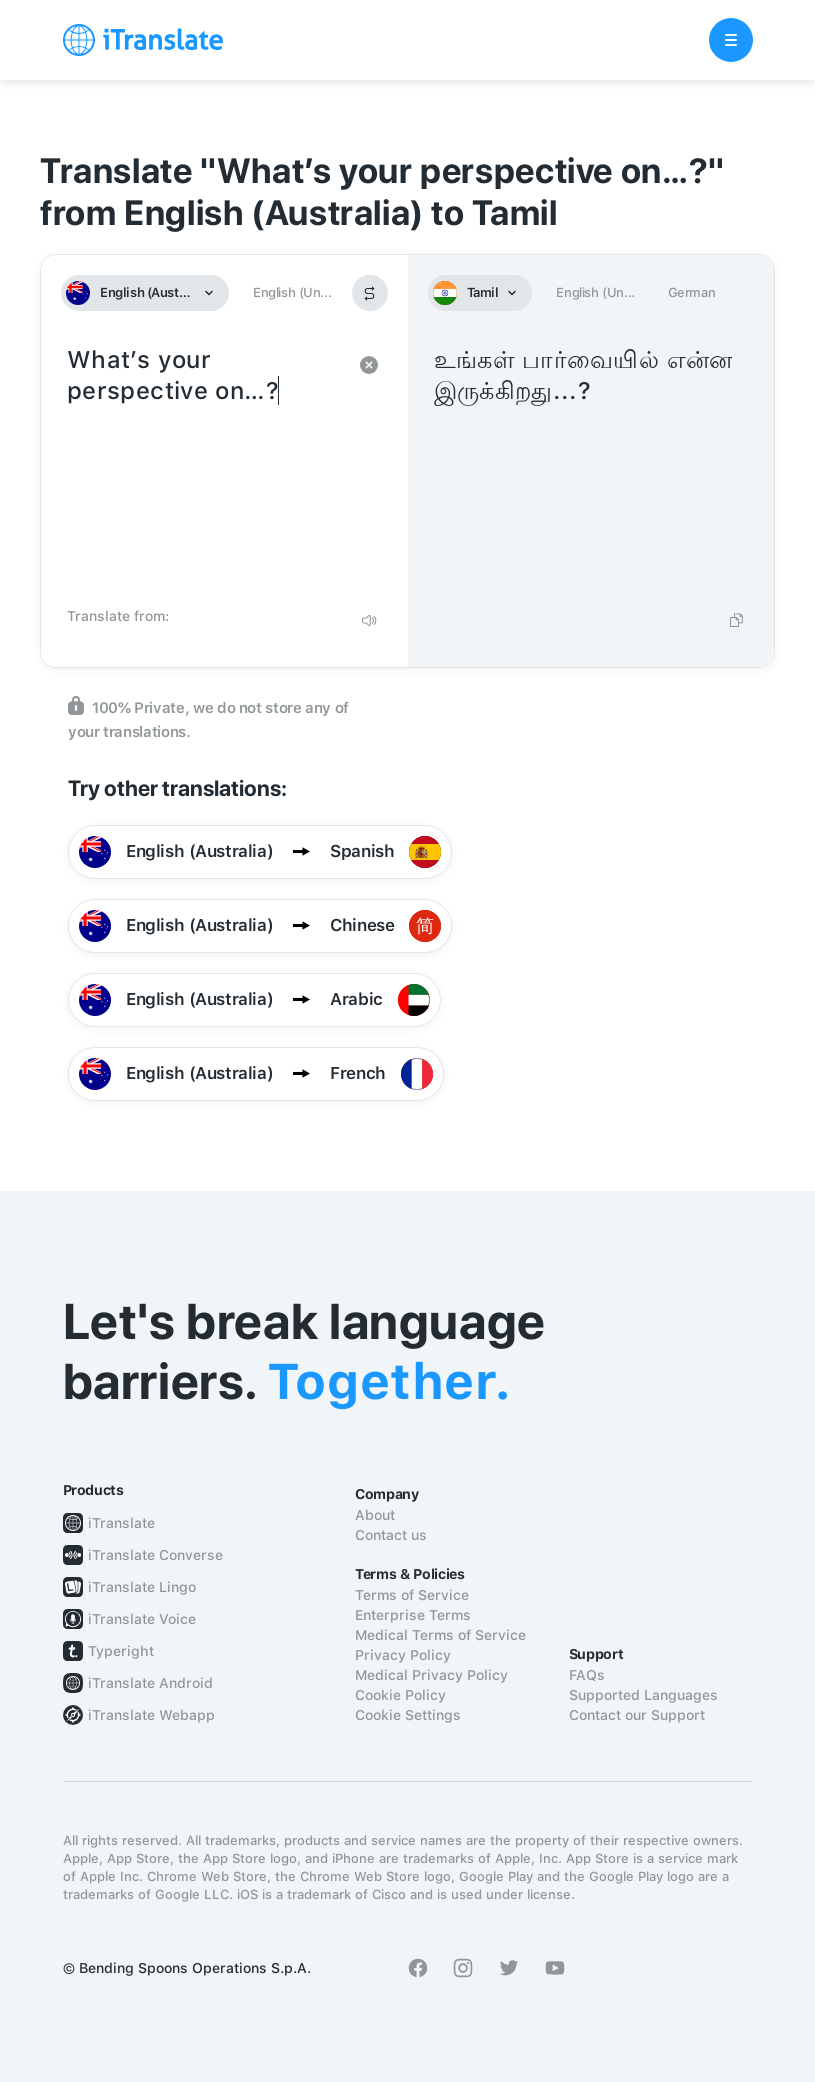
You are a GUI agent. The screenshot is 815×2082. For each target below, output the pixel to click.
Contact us (391, 1535)
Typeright (121, 1651)
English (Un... (292, 292)
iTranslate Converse (155, 1555)
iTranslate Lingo (142, 1587)
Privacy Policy (403, 1655)
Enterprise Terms (413, 1615)
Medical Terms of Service (440, 1635)
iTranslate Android (150, 1683)
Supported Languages (643, 1695)
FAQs (587, 1675)
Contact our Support (637, 1715)
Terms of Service (412, 1595)
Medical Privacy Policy (431, 1675)
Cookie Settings (408, 1715)
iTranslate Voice (142, 1619)
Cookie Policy (400, 1695)
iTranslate (121, 1523)
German (692, 292)
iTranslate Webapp (151, 1715)
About (375, 1515)
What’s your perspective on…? (204, 470)
